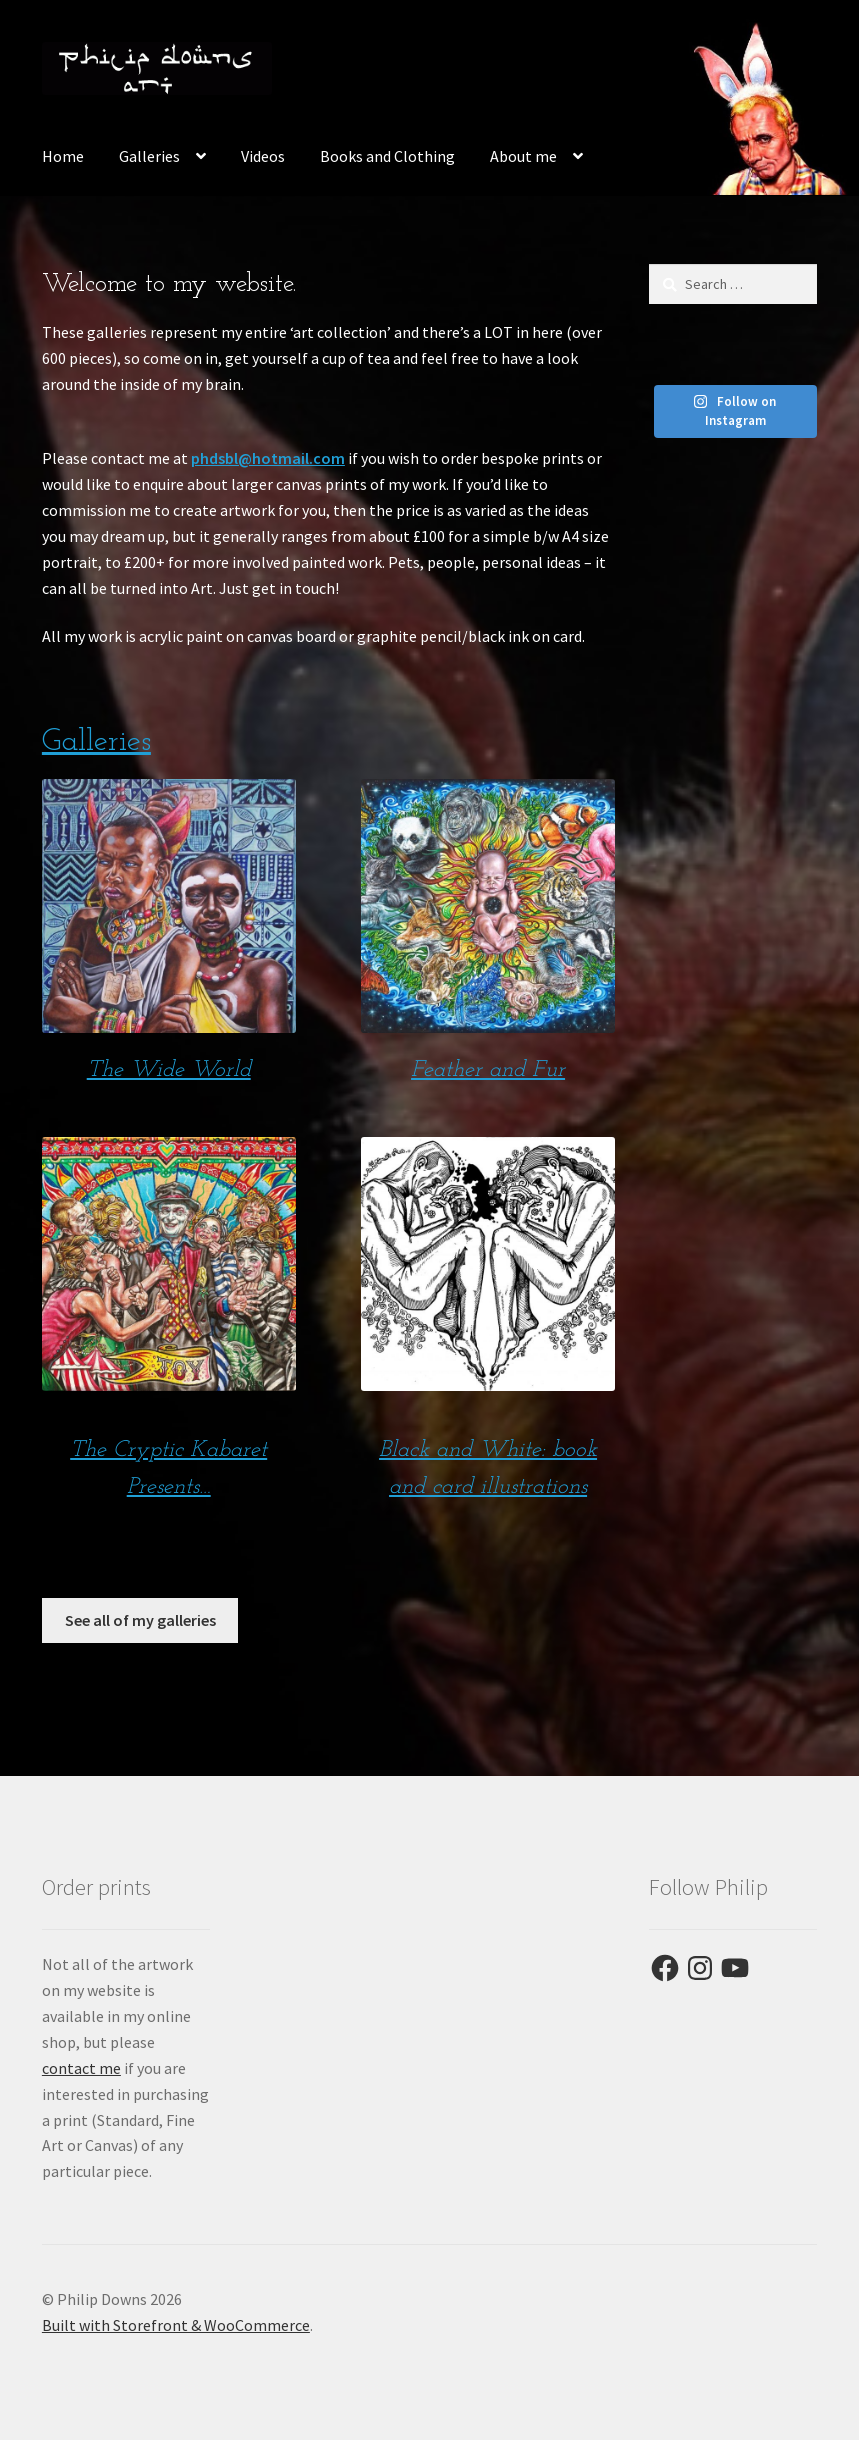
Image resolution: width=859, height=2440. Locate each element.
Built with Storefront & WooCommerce (176, 2325)
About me (523, 156)
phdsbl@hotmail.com (268, 458)
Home (63, 156)
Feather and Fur (488, 1070)
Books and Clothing (387, 156)
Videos (263, 156)
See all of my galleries (140, 1620)
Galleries (149, 156)
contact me (81, 2068)
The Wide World (169, 1070)
